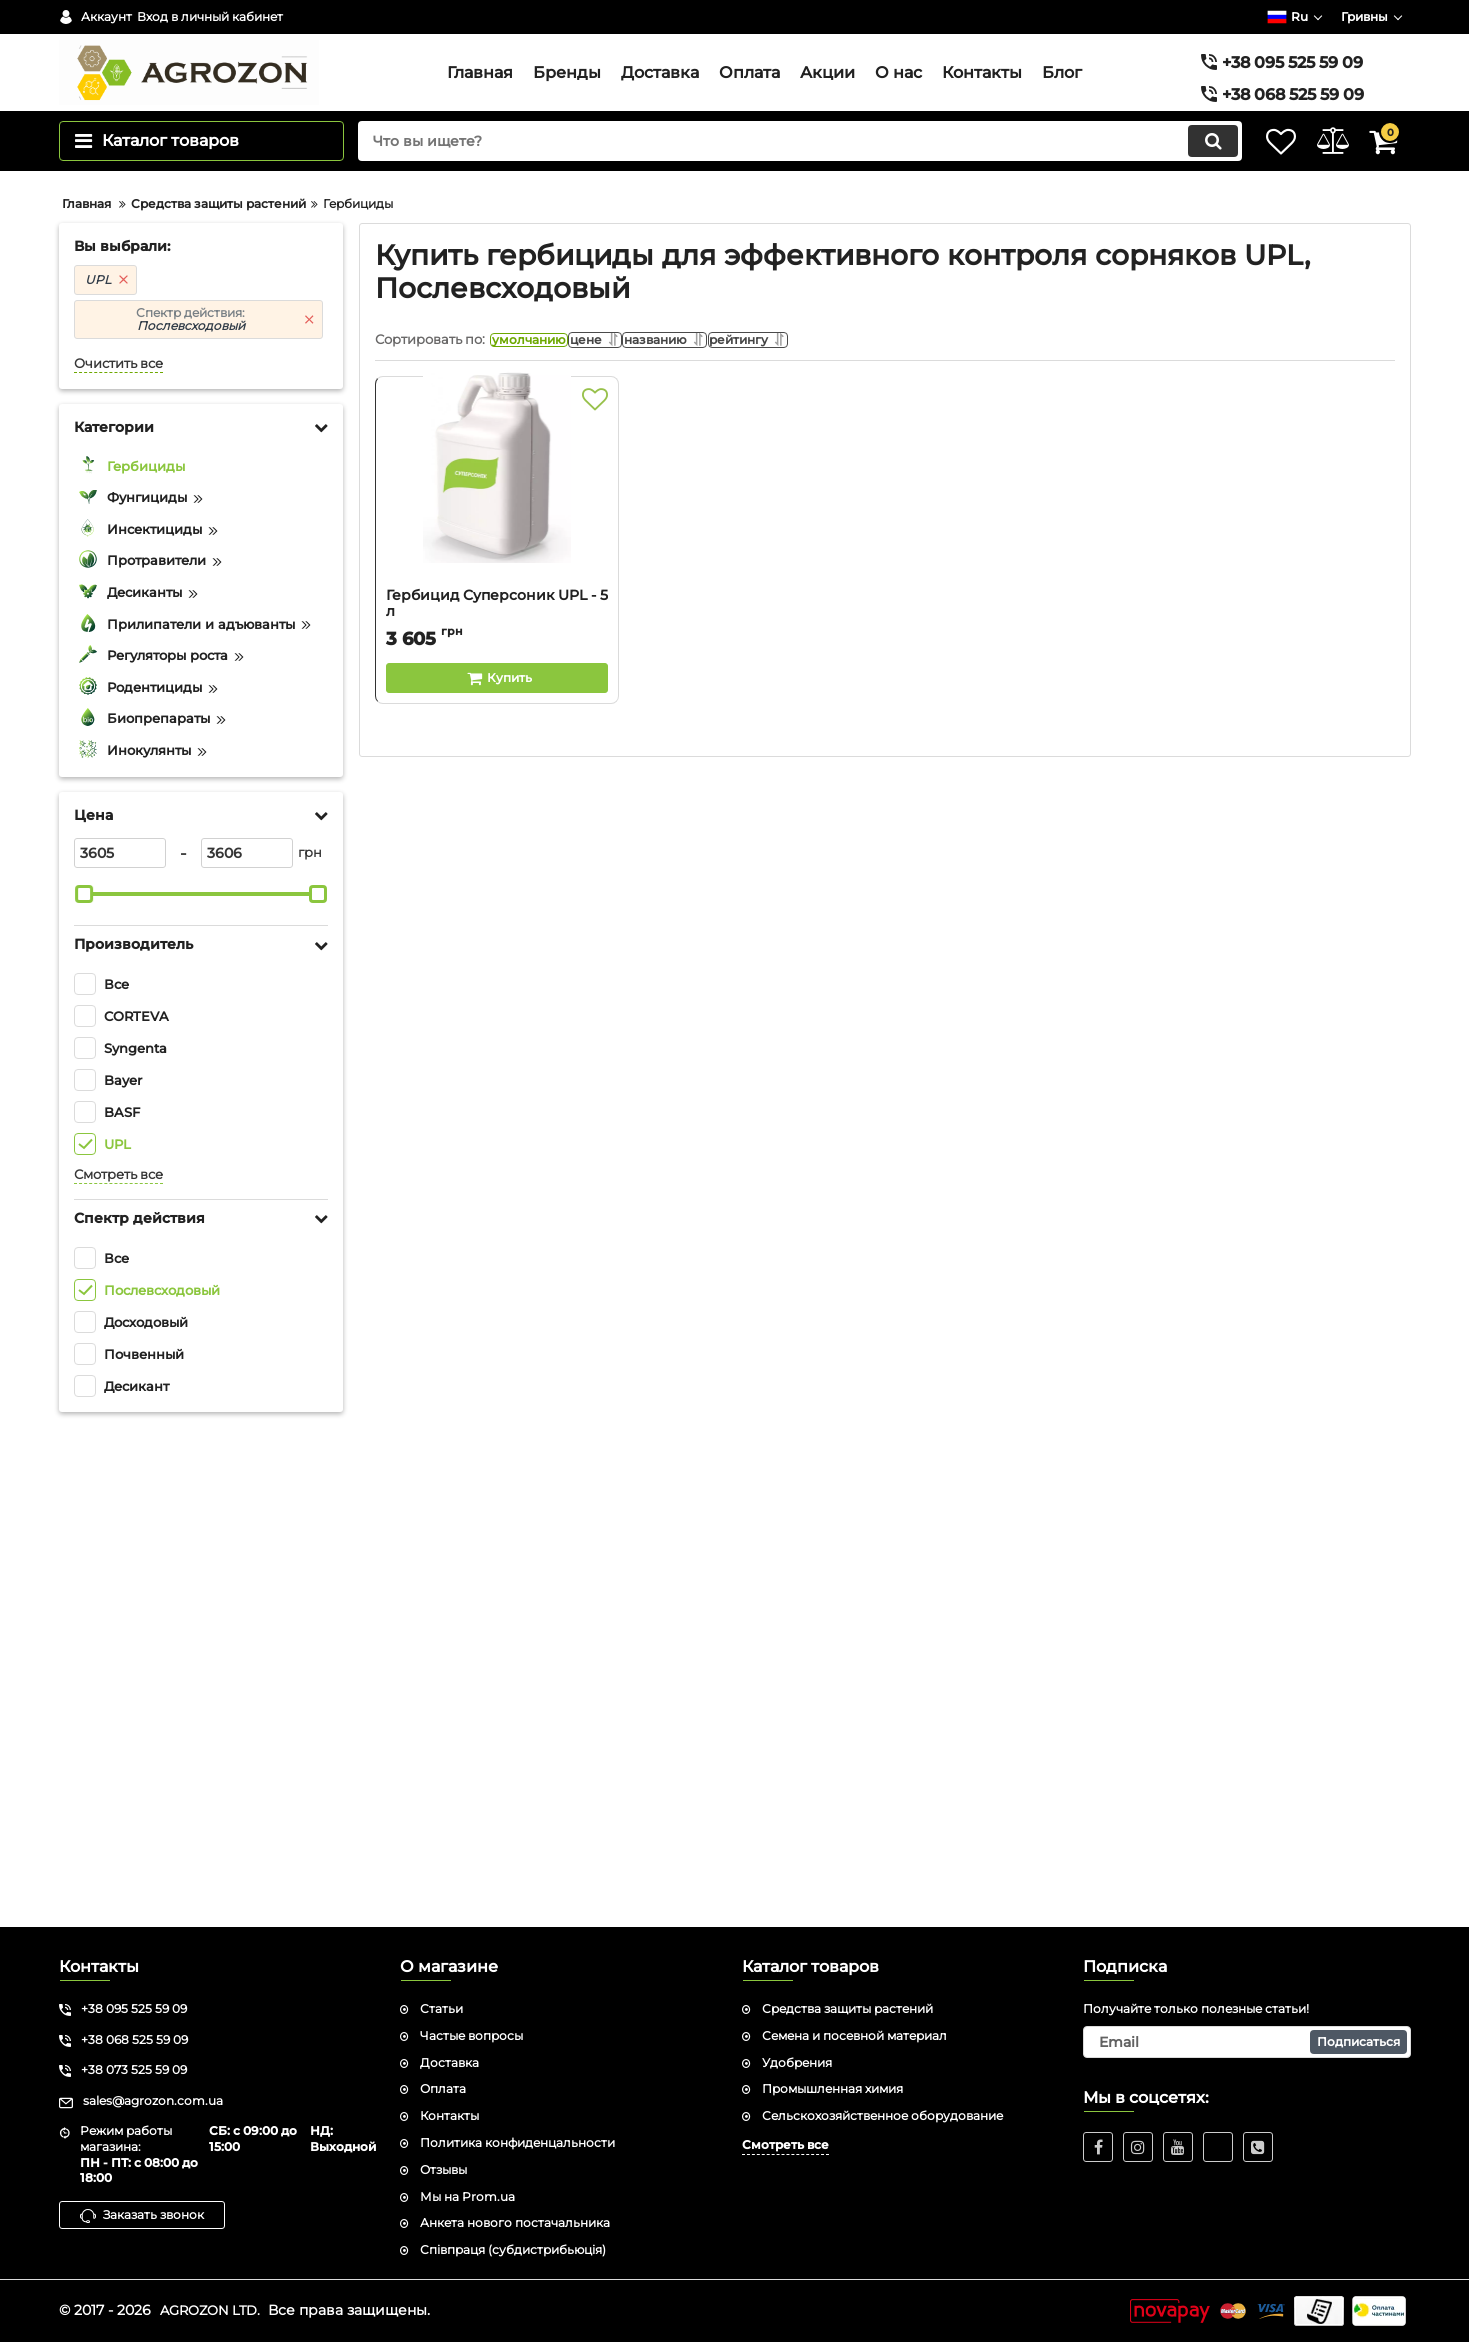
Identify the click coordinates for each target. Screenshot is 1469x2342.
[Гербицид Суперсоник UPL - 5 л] (497, 992)
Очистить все (118, 863)
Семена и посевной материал (854, 2035)
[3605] (120, 1353)
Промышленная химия (832, 2088)
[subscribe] (1247, 2042)
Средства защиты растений (847, 2008)
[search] (772, 182)
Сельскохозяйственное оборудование (882, 2115)
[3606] (247, 1353)
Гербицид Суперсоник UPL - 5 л (497, 1118)
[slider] (85, 1394)
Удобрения (797, 2062)
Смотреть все (118, 1674)
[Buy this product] (497, 1183)
